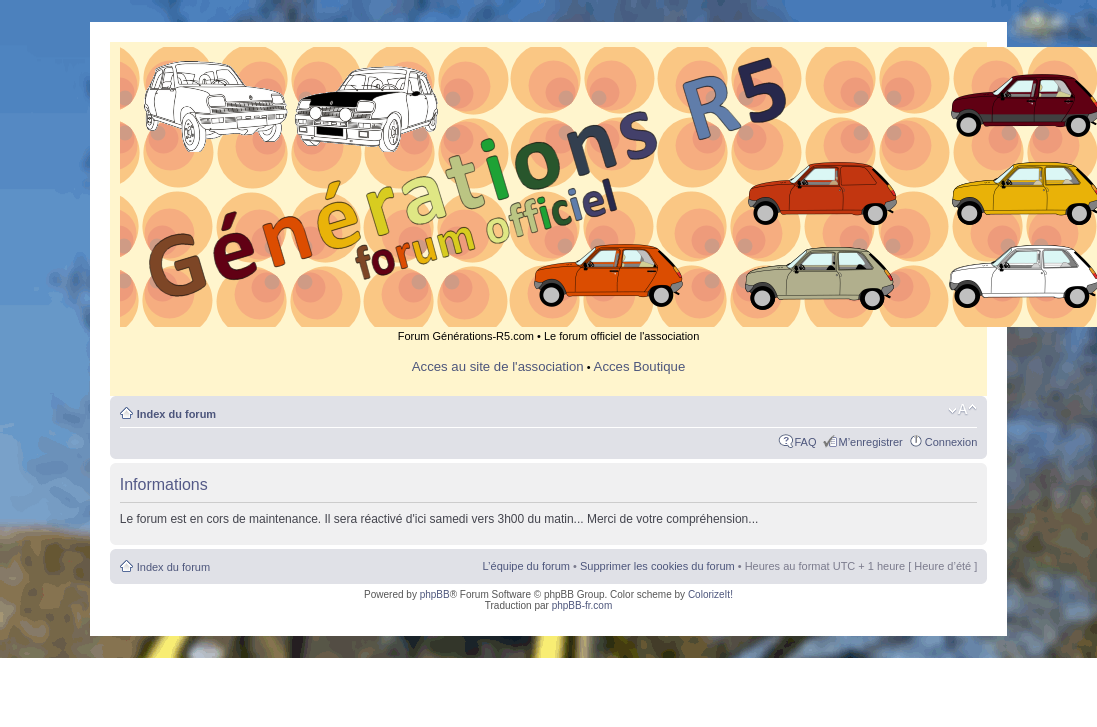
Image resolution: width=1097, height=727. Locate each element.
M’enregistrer (871, 442)
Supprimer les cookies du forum (657, 566)
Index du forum (176, 414)
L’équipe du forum (526, 566)
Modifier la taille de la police (962, 410)
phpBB (435, 594)
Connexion (951, 442)
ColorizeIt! (710, 594)
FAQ (806, 442)
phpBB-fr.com (582, 605)
